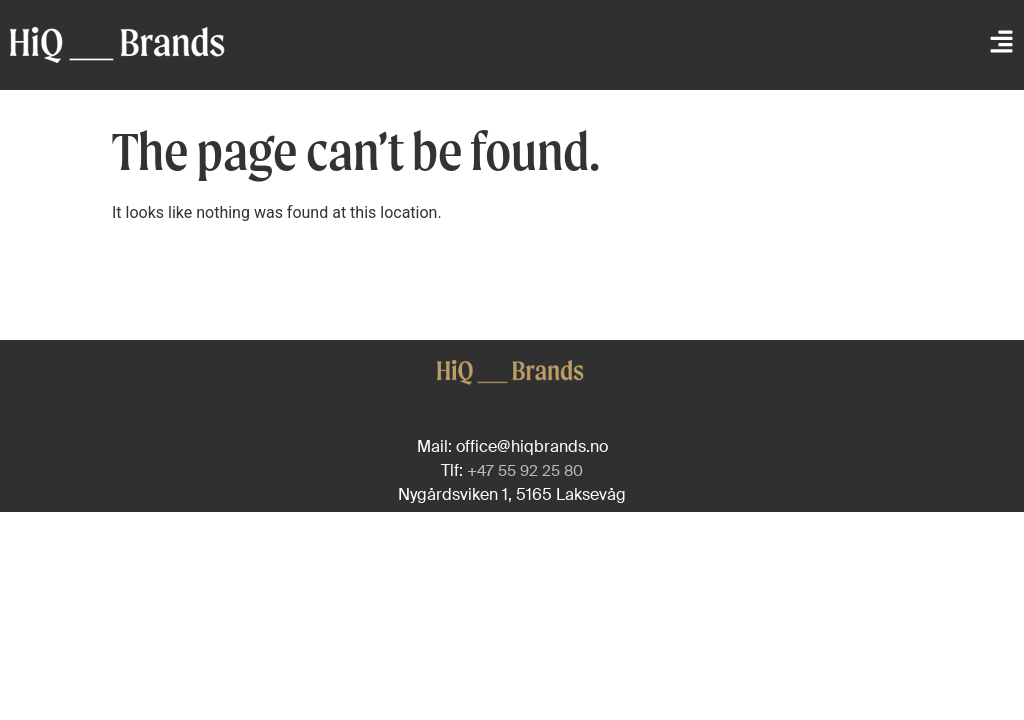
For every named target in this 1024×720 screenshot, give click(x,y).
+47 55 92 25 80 (525, 471)
